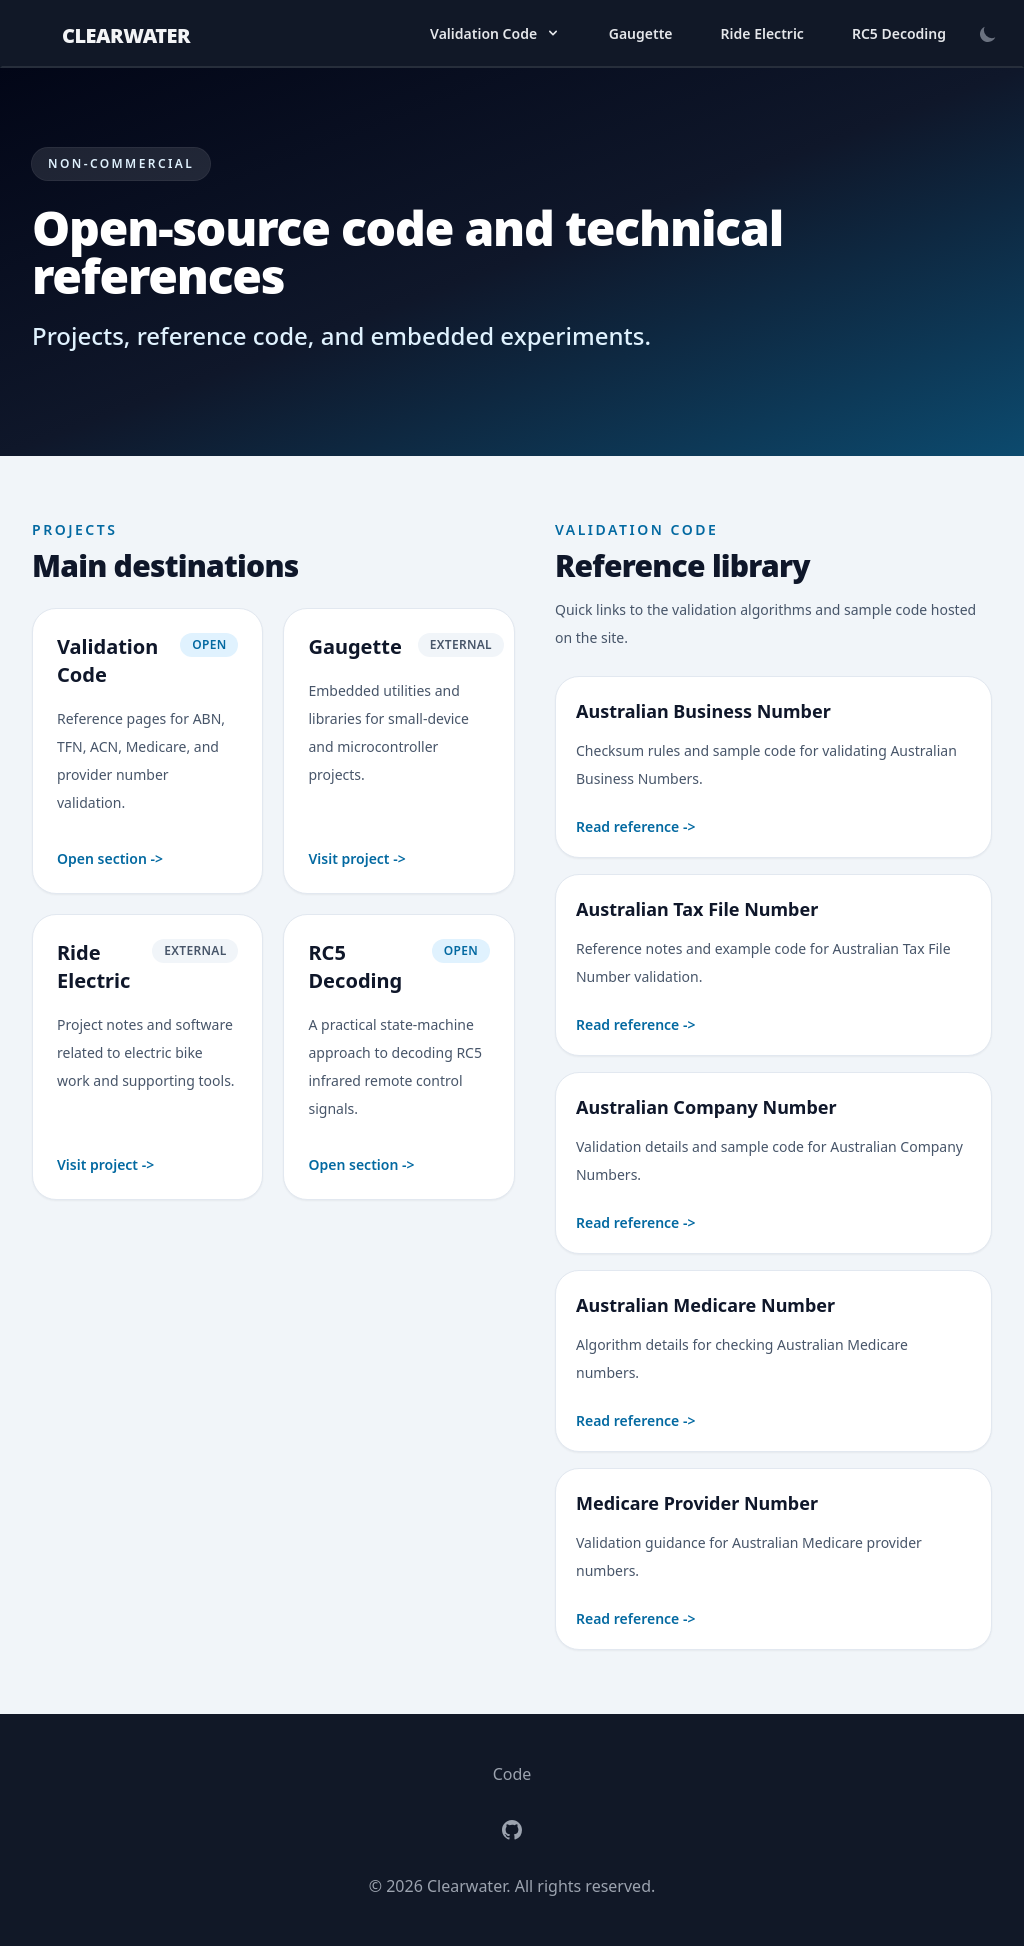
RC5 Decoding (899, 33)
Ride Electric (762, 33)
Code (512, 1774)
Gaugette (641, 33)
